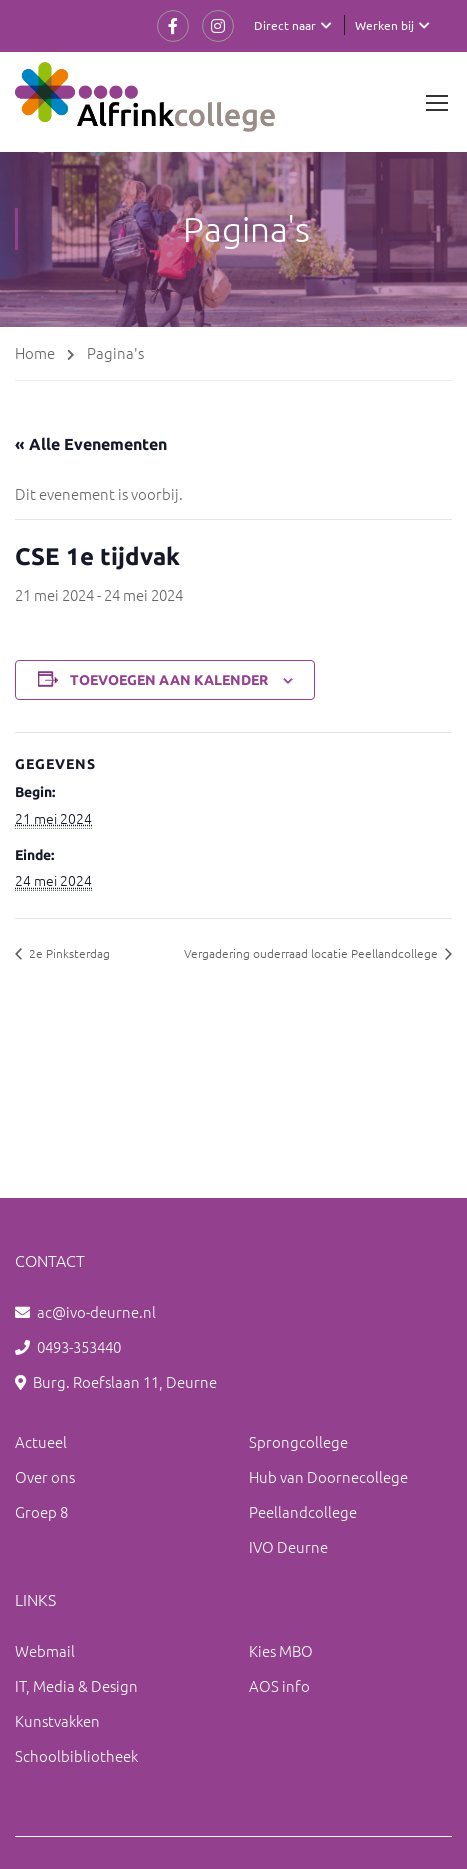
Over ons (45, 1476)
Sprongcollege (298, 1441)
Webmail (45, 1650)
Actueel (41, 1441)
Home (35, 352)
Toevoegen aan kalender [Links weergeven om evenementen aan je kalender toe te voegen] (169, 680)
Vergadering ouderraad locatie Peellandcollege (312, 953)
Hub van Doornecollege (328, 1476)
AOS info (279, 1685)
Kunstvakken (57, 1720)
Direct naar (285, 25)
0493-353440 (79, 1346)
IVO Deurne (288, 1546)
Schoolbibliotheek (76, 1755)
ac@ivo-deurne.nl (96, 1311)
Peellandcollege (303, 1511)
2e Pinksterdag (68, 953)
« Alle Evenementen (91, 444)
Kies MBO (281, 1650)
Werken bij (384, 25)
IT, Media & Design (76, 1685)
